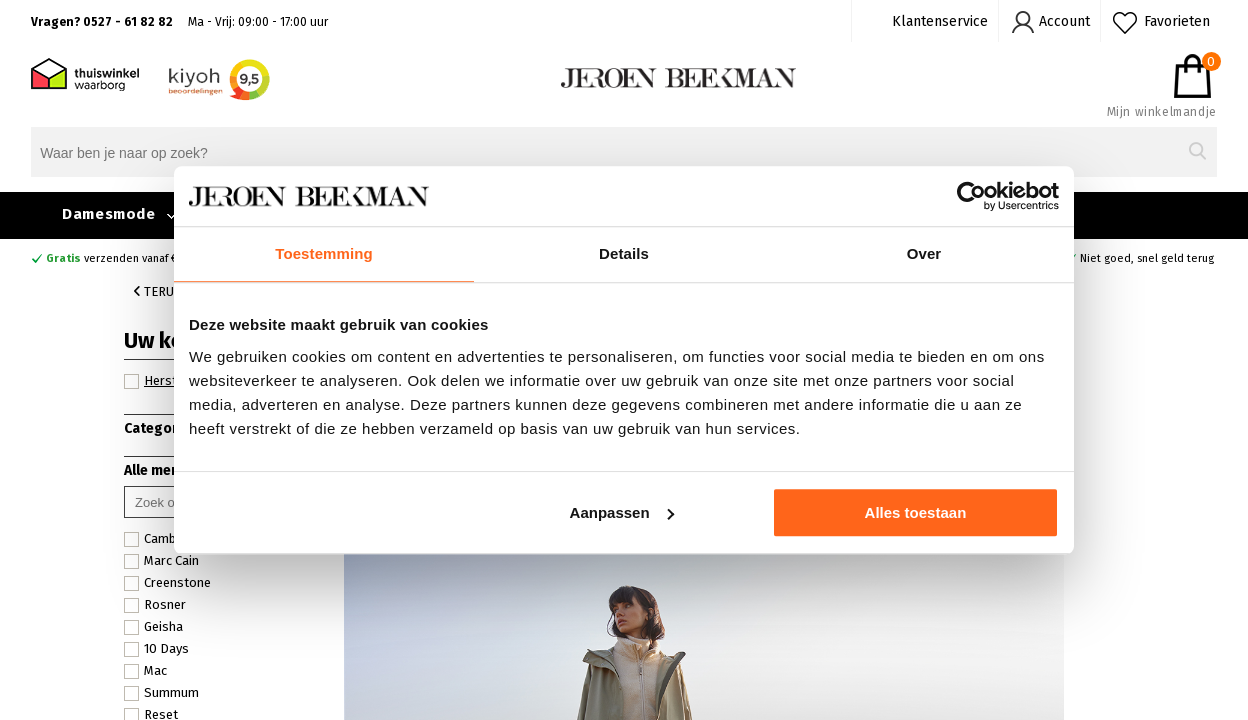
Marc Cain (161, 561)
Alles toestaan (916, 512)
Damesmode (108, 214)
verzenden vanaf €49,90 (126, 258)
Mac (145, 671)
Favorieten (1177, 21)
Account (1064, 21)
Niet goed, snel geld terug (1147, 258)
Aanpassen (622, 512)
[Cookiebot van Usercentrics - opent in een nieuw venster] (971, 196)
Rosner (155, 605)
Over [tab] (924, 253)
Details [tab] (624, 253)
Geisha (153, 627)
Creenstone (167, 583)
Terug (158, 291)
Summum (161, 693)
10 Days (156, 649)
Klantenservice (940, 21)
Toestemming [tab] (324, 253)
